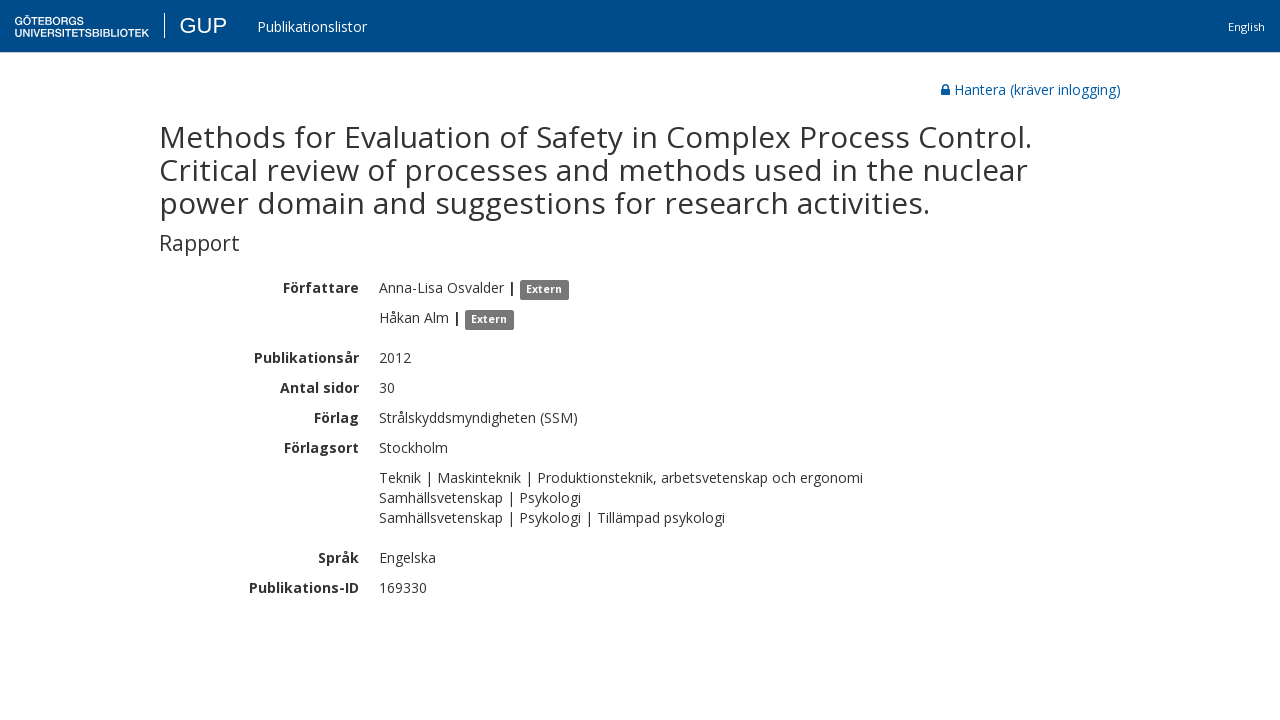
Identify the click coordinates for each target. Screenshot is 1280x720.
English (1246, 26)
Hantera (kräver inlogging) (1031, 89)
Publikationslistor (312, 26)
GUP (203, 25)
